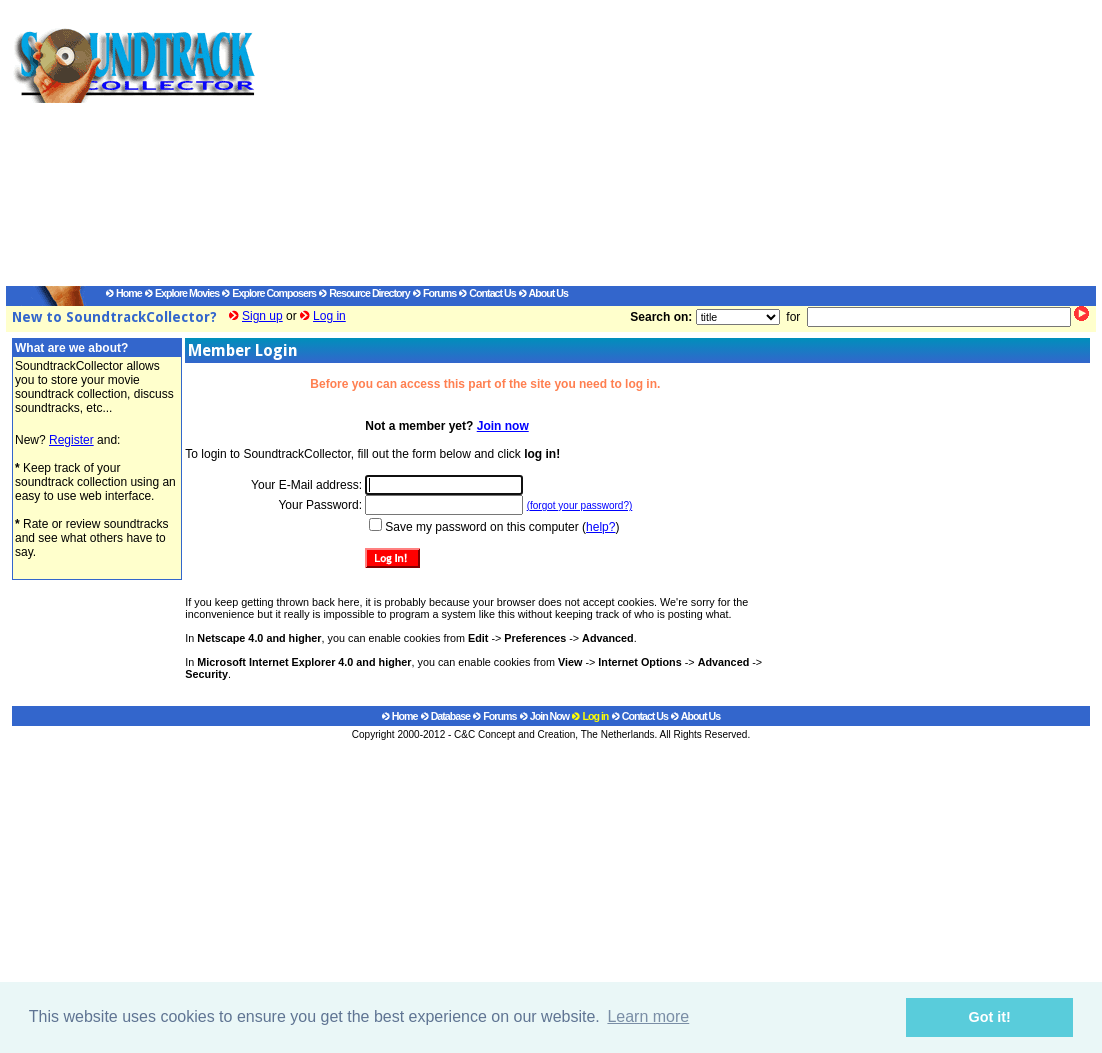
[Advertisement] (656, 146)
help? (600, 527)
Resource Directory (364, 293)
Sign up (262, 316)
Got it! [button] (990, 1017)
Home (124, 293)
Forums (434, 293)
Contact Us (487, 293)
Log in (329, 316)
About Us (543, 293)
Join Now (544, 716)
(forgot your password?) (580, 505)
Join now (503, 426)
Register (71, 440)
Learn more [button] (648, 1016)
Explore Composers (269, 293)
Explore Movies (182, 293)
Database (445, 716)
